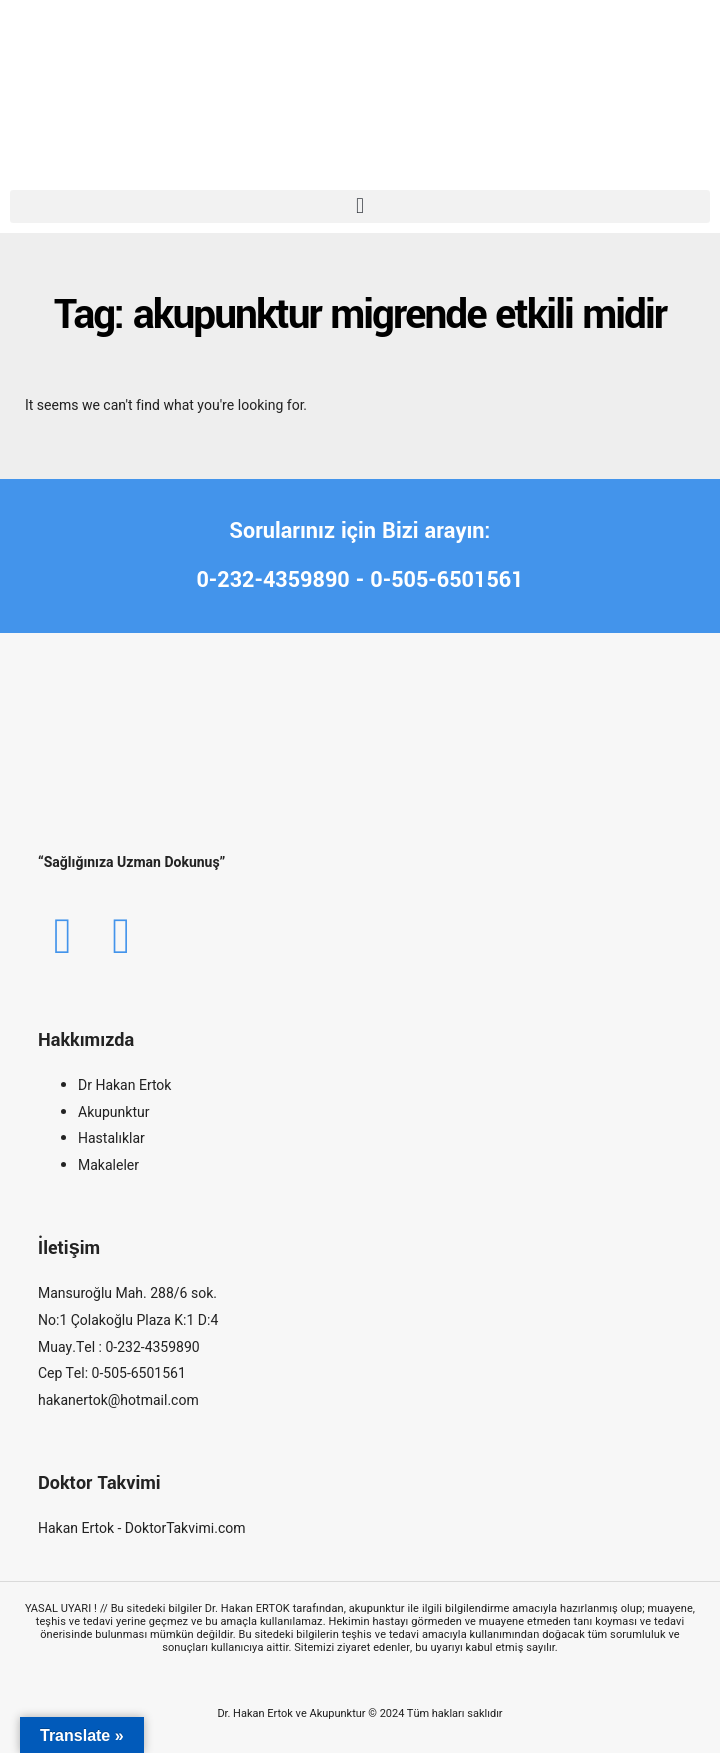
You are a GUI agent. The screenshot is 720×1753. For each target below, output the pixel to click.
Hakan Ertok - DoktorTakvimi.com (142, 1528)
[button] (360, 206)
